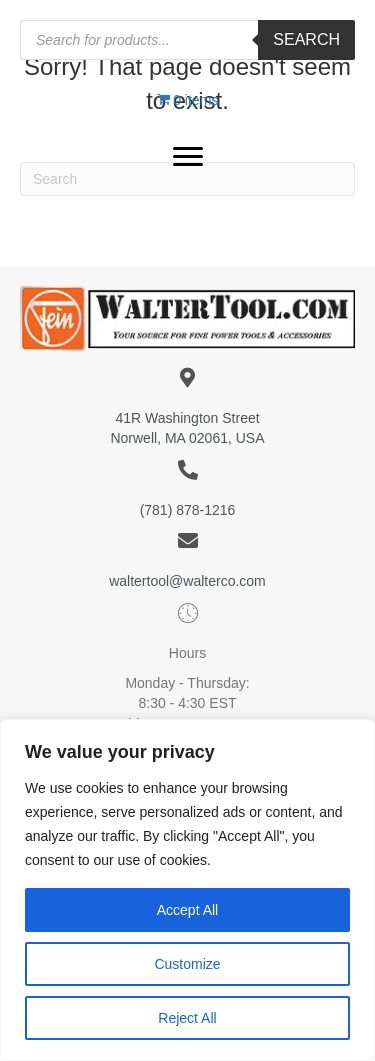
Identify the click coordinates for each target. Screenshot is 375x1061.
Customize (187, 964)
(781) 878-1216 (188, 510)
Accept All (187, 910)
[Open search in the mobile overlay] (187, 40)
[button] (188, 157)
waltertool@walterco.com (187, 581)
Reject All (187, 1018)
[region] (187, 890)
